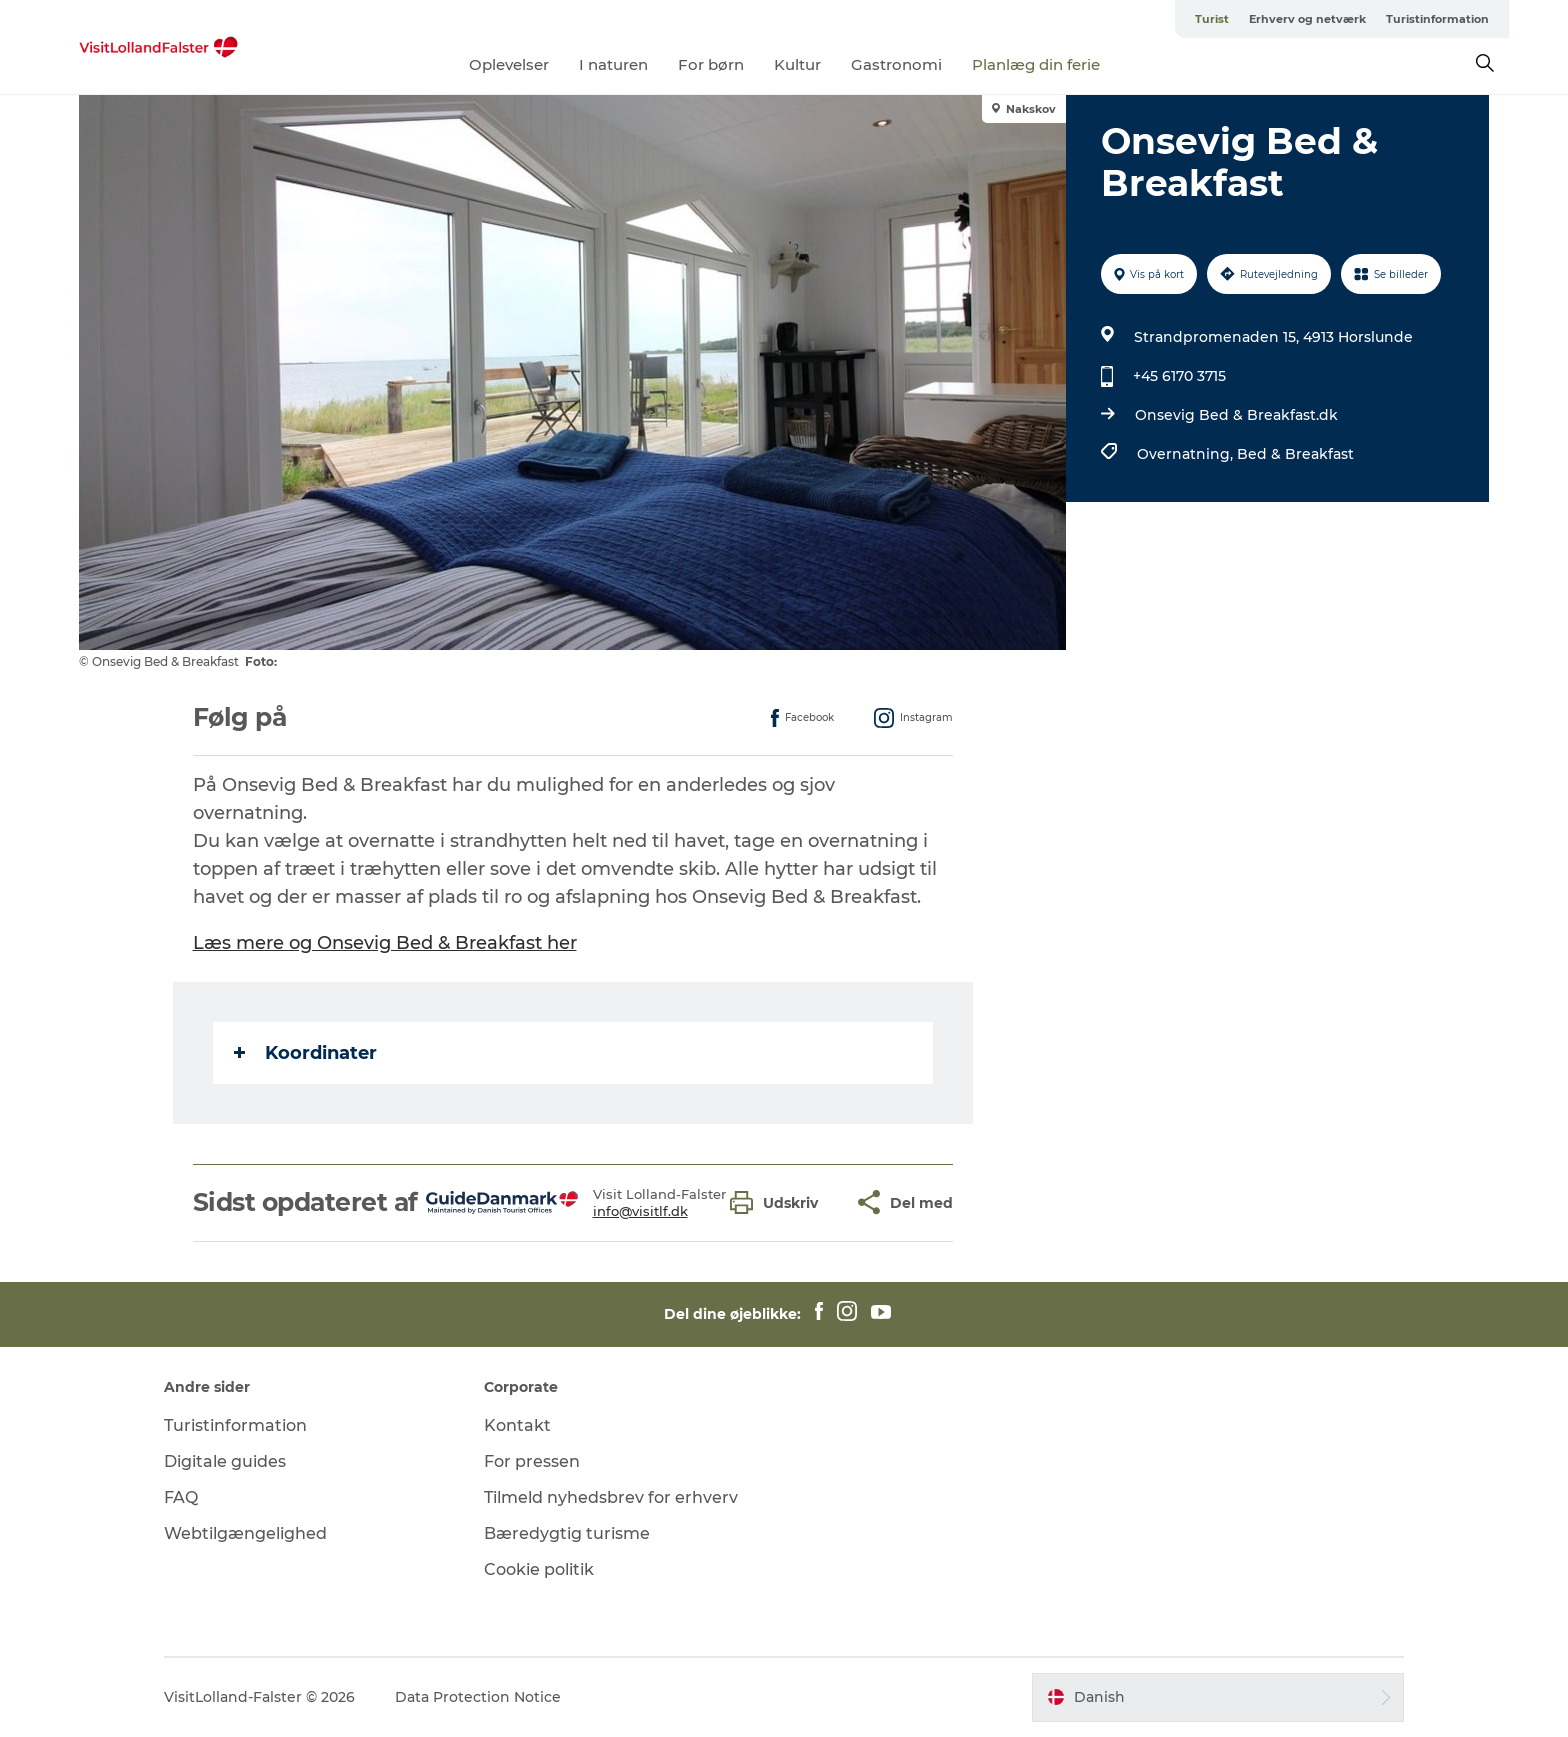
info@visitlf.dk (640, 1211)
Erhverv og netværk (1307, 19)
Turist (1212, 19)
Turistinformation (1437, 19)
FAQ (181, 1497)
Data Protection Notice (478, 1697)
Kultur (797, 64)
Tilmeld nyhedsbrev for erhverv (611, 1497)
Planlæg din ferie (1036, 64)
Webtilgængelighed (245, 1533)
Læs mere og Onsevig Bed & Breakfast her (385, 943)
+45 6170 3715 (1179, 376)
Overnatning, (1187, 454)
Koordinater (305, 1053)
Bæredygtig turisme (567, 1533)
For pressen (532, 1461)
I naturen (613, 64)
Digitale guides (225, 1461)
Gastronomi (896, 64)
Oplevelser (509, 64)
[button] (779, 1202)
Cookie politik (539, 1569)
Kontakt (517, 1425)
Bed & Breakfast (1295, 454)
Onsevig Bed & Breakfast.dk (1236, 415)
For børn (711, 64)
